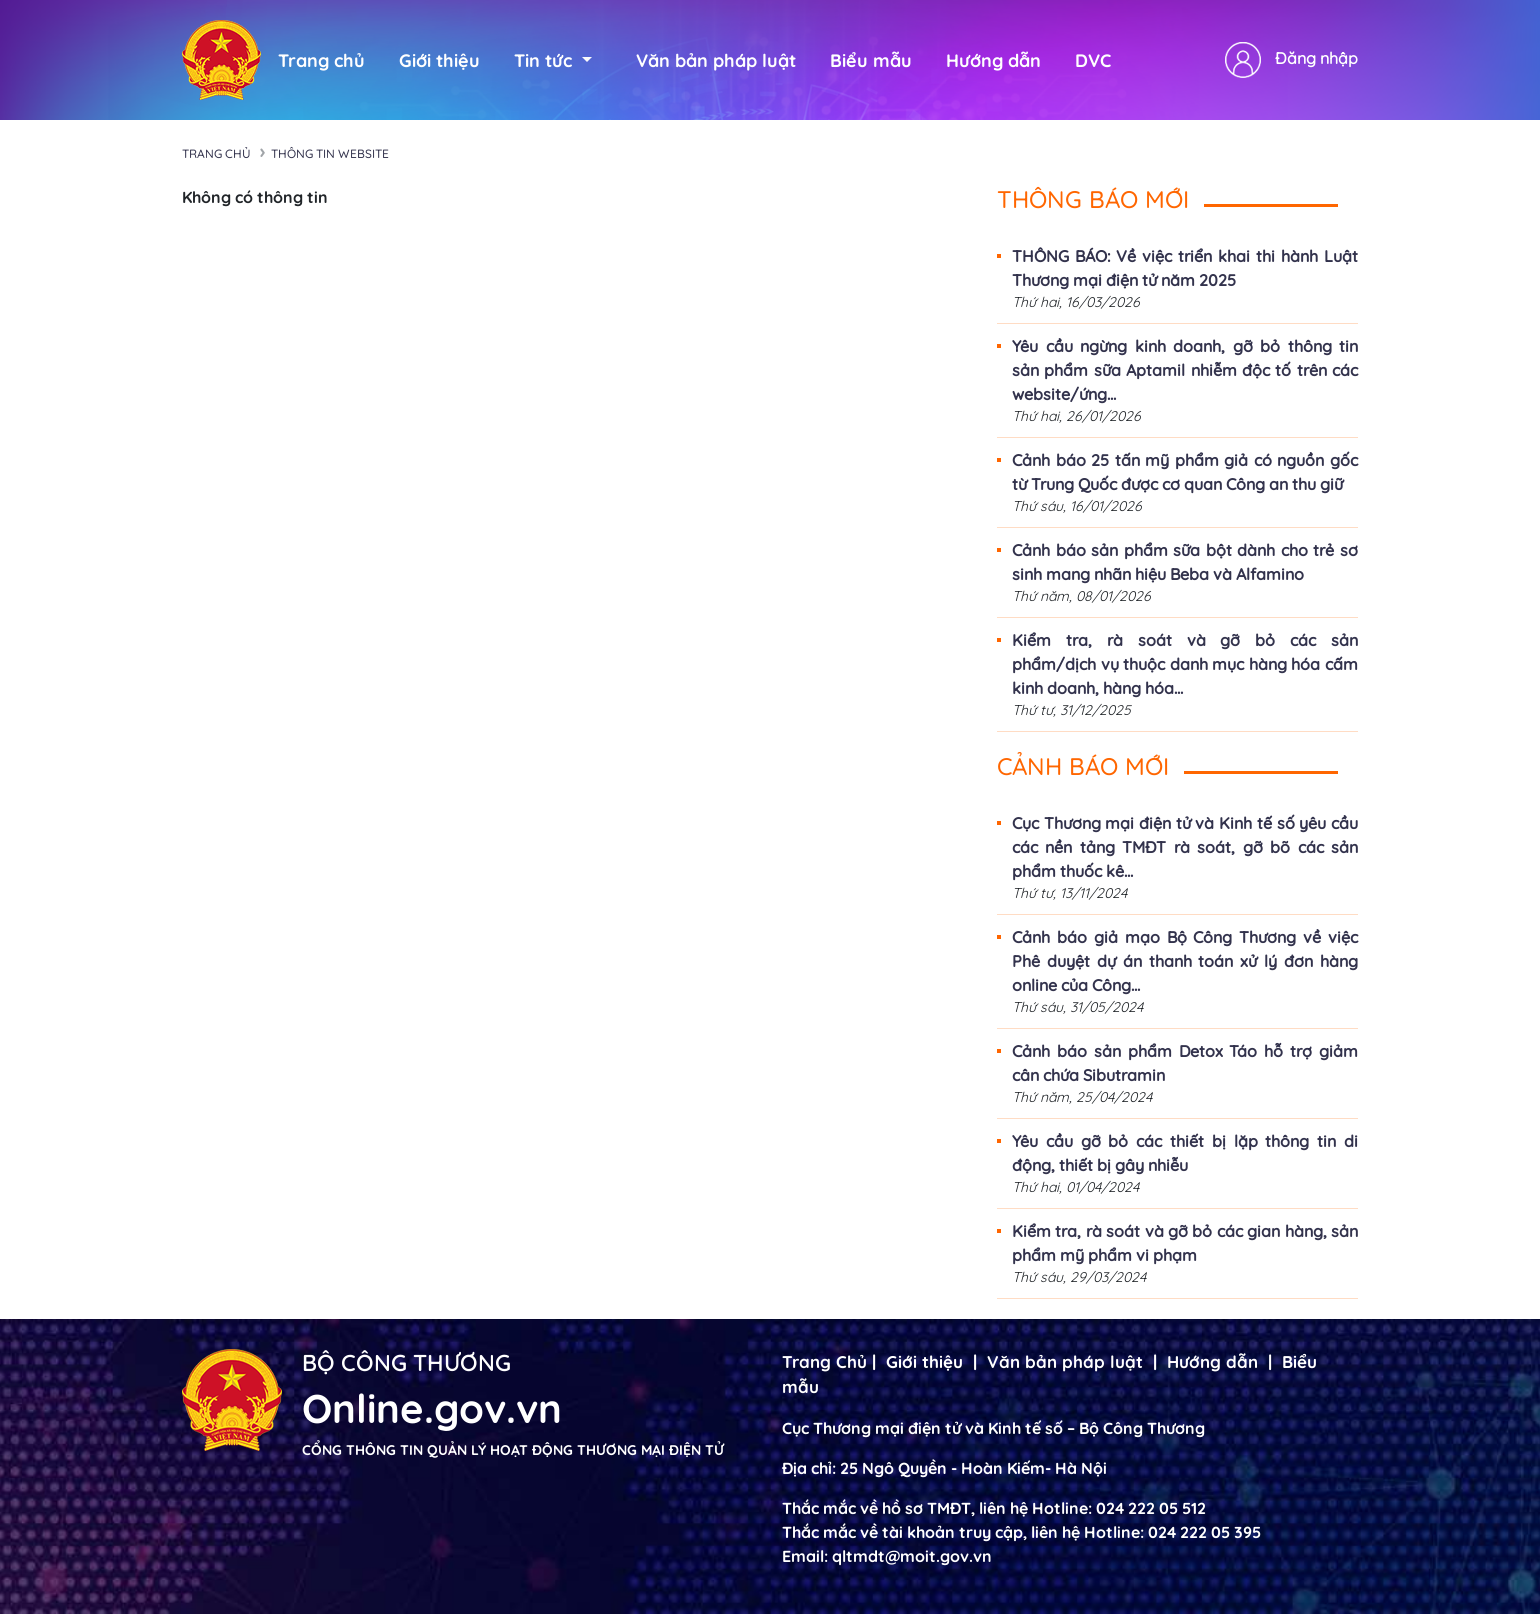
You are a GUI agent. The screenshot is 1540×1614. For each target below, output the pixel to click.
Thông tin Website (330, 153)
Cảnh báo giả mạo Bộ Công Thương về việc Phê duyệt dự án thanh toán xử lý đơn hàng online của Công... (1185, 961)
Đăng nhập (1316, 58)
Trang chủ (321, 60)
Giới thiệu (439, 60)
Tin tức (553, 60)
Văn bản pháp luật (716, 60)
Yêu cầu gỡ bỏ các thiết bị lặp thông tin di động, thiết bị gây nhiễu (1185, 1153)
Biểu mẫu (871, 60)
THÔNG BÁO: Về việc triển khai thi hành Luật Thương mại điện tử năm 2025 (1185, 268)
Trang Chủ (824, 1361)
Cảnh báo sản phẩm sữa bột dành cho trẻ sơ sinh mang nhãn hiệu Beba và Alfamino (1185, 562)
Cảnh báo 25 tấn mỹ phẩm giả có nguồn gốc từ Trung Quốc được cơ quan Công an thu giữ (1185, 472)
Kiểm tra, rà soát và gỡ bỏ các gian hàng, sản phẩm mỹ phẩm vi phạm (1185, 1243)
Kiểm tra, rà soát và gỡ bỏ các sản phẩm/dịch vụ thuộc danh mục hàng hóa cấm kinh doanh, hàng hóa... (1185, 664)
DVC (1093, 60)
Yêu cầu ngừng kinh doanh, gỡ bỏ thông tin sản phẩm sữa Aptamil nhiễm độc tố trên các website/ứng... (1185, 370)
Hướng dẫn (993, 60)
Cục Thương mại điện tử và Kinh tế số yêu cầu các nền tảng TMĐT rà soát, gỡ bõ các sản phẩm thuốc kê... (1185, 847)
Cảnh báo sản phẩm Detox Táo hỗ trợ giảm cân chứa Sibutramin (1185, 1063)
